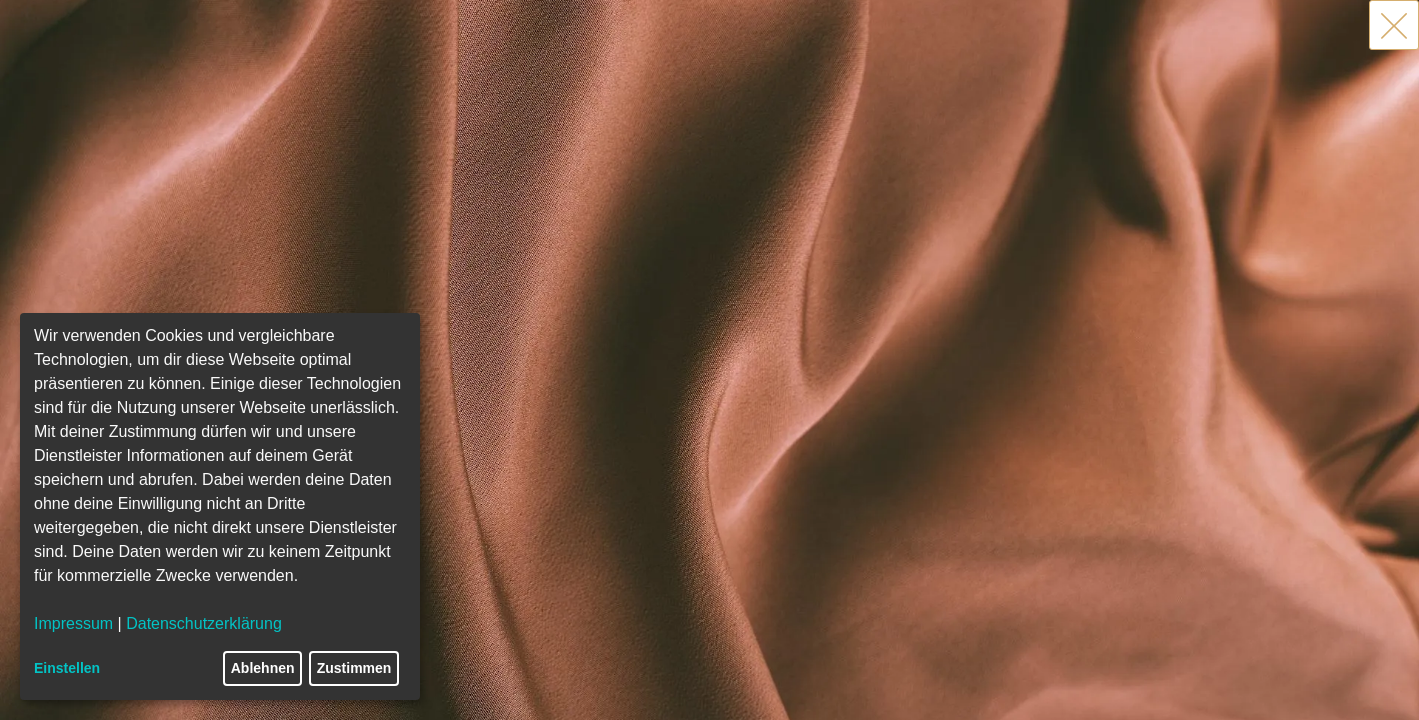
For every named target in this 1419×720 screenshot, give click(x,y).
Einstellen (67, 668)
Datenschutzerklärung (204, 623)
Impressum (73, 623)
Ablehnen (263, 668)
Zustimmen (354, 668)
